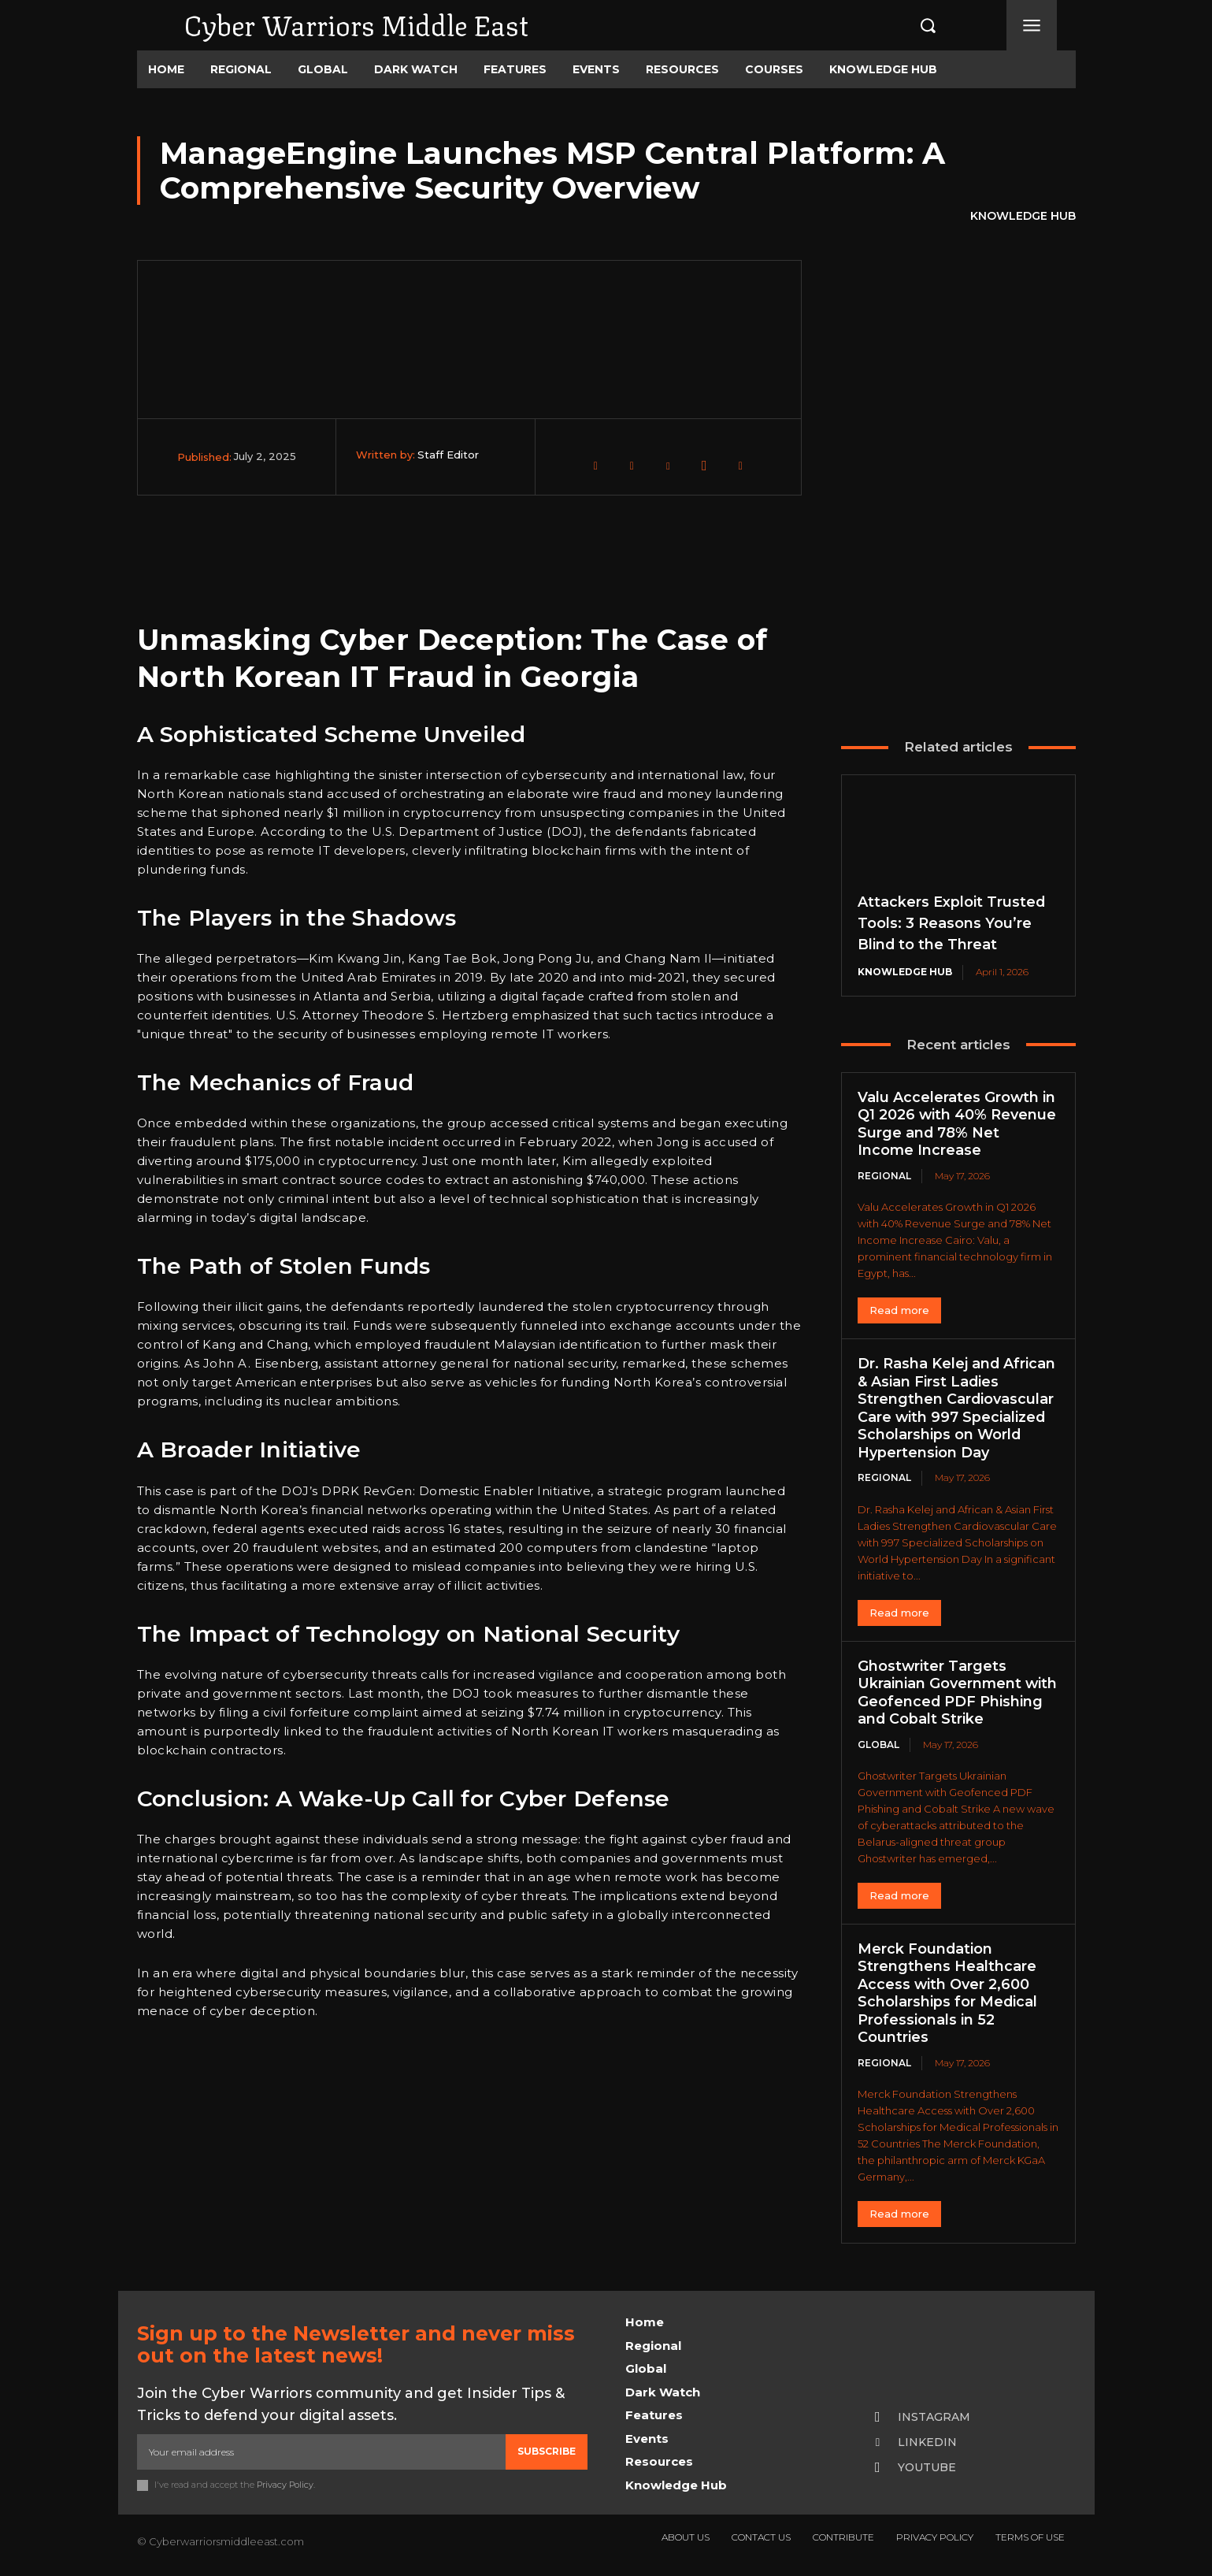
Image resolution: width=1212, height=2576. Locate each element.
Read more (899, 1310)
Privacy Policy (285, 2484)
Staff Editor (448, 454)
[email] (321, 2451)
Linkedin (927, 2442)
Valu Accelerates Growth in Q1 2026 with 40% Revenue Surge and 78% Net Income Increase (957, 1124)
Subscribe (546, 2451)
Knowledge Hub (1023, 217)
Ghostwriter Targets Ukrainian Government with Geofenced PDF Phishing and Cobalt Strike (958, 1692)
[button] (911, 25)
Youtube (927, 2467)
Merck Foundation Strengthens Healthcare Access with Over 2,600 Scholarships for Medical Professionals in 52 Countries (948, 1993)
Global (878, 1744)
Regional (884, 1176)
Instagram (934, 2417)
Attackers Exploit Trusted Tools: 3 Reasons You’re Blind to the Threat (952, 923)
